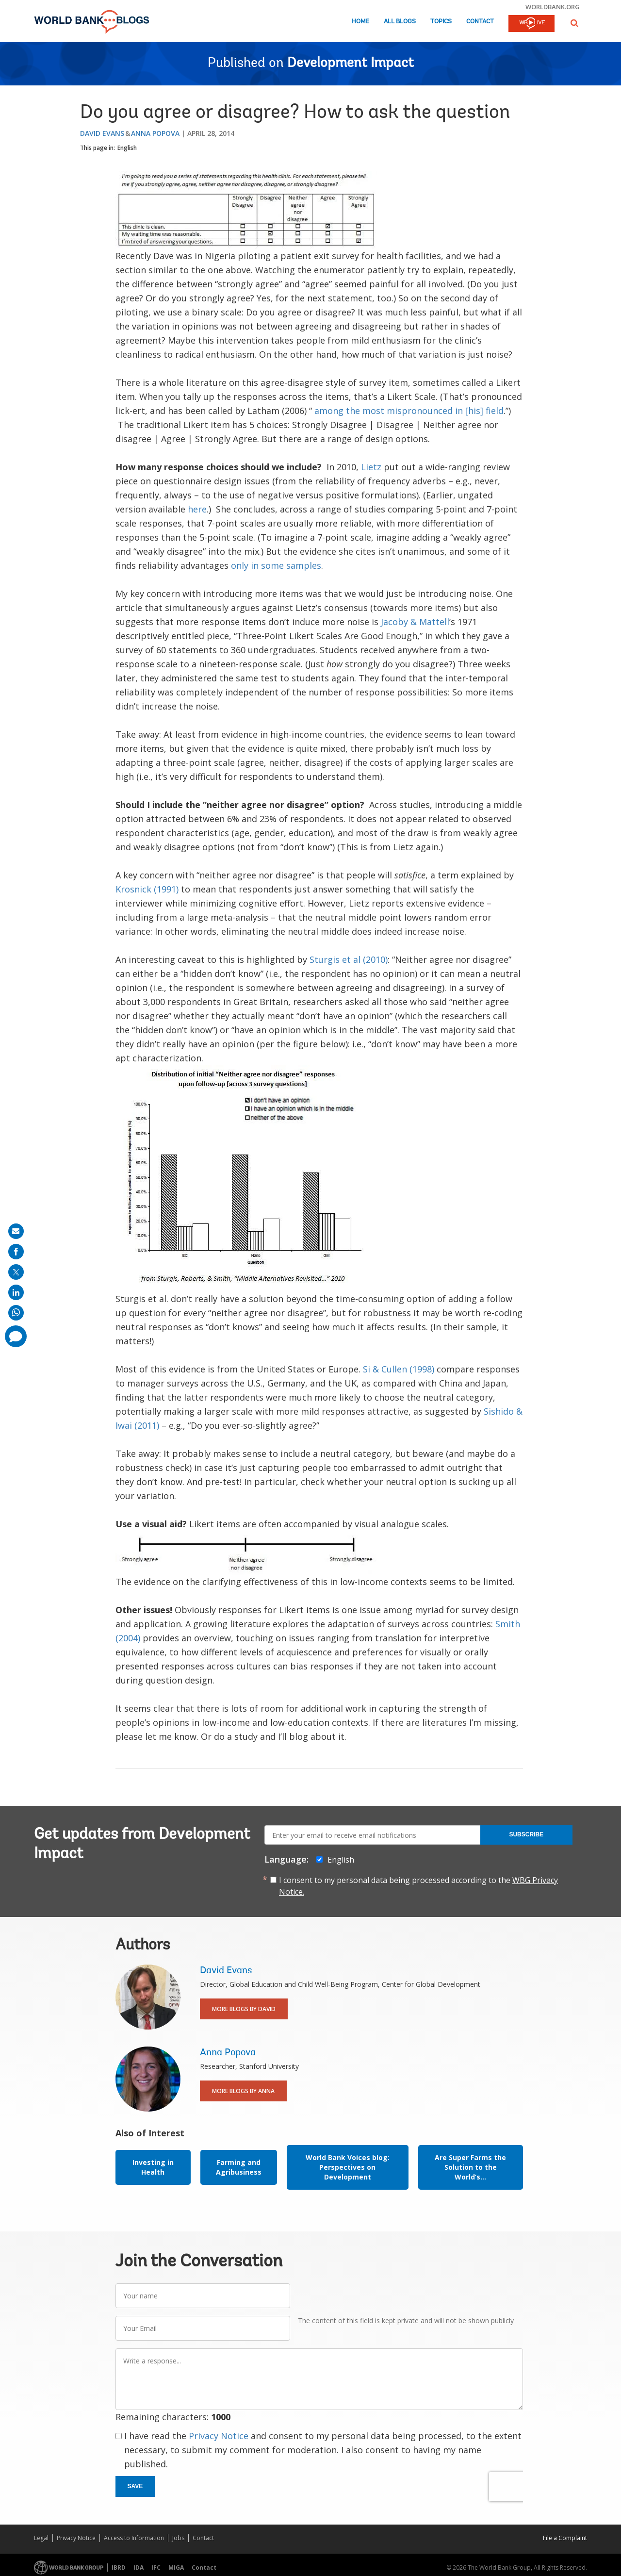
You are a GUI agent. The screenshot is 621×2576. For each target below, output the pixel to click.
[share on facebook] (16, 1251)
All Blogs (400, 21)
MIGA (176, 2567)
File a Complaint (565, 2538)
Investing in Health (153, 2167)
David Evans (102, 133)
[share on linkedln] (16, 1292)
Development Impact (350, 63)
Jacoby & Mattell (415, 621)
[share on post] (16, 1272)
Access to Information (134, 2538)
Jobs (178, 2538)
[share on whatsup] (16, 1313)
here (197, 509)
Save (135, 2486)
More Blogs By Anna (243, 2091)
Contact (480, 21)
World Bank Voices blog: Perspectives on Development (348, 2167)
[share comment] (16, 1336)
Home (360, 21)
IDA (138, 2567)
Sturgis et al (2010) (349, 959)
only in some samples (276, 565)
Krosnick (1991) (147, 889)
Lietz (371, 467)
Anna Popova (155, 133)
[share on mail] (16, 1231)
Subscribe (526, 1834)
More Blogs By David (244, 2009)
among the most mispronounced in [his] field (409, 410)
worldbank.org (552, 7)
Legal (41, 2538)
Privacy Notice (218, 2436)
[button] (574, 23)
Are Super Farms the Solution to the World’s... (470, 2167)
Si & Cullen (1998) (398, 1369)
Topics (441, 21)
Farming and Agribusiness (238, 2167)
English (127, 148)
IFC (156, 2567)
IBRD (119, 2567)
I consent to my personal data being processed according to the (418, 1886)
